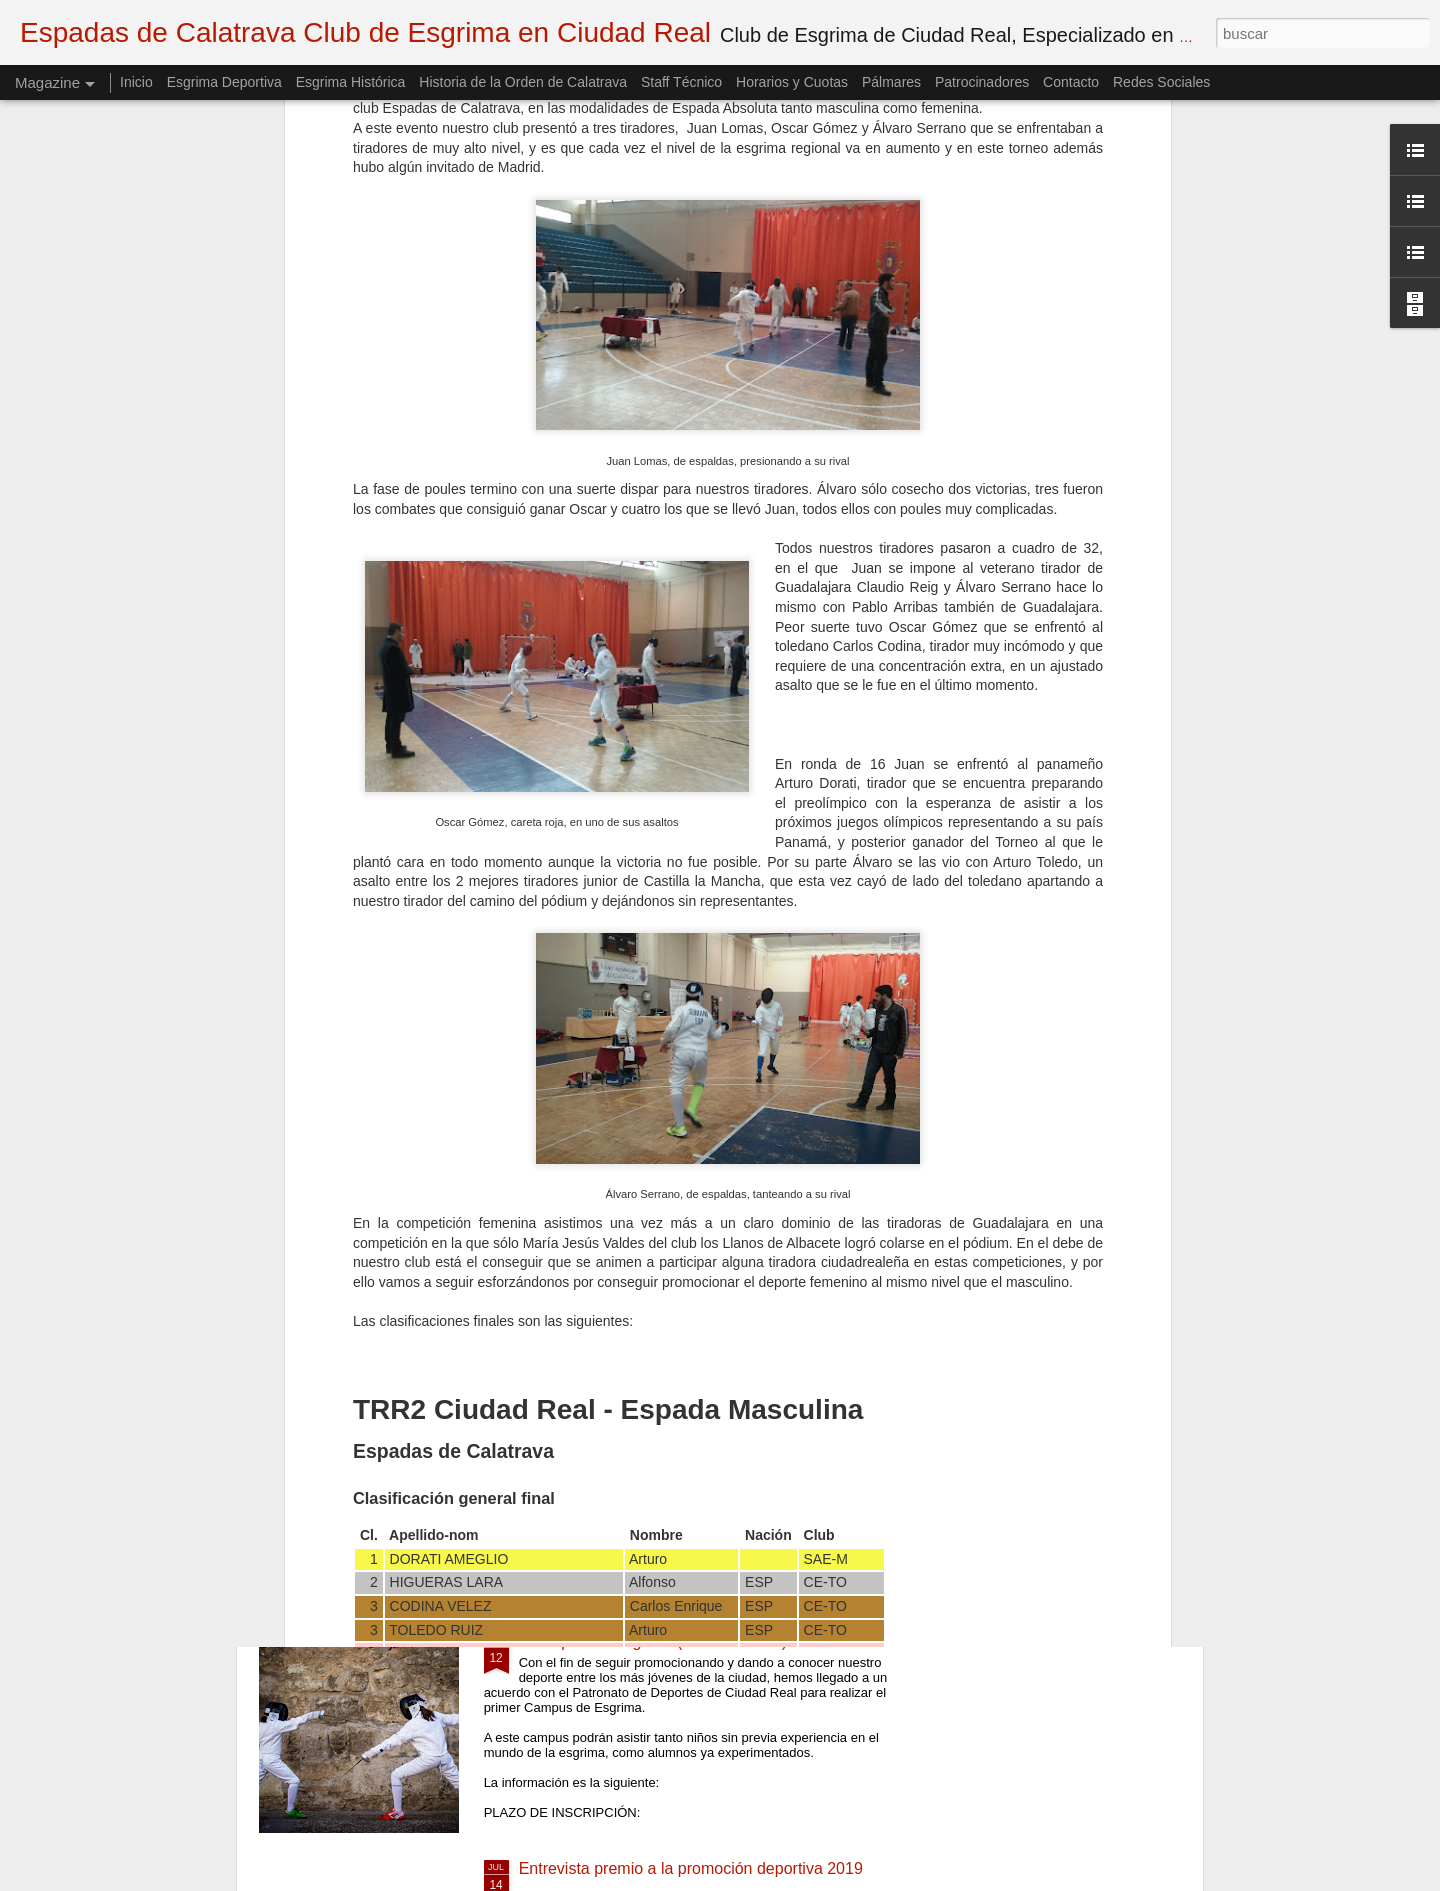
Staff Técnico (681, 82)
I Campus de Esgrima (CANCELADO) (653, 1641)
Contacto (1071, 82)
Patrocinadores (982, 82)
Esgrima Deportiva (224, 82)
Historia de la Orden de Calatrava (523, 82)
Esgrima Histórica (351, 82)
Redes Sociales (1161, 82)
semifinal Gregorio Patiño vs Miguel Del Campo (687, 1187)
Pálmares (891, 82)
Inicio (136, 82)
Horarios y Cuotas (792, 82)
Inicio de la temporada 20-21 (620, 1414)
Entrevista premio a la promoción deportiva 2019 (691, 1868)
